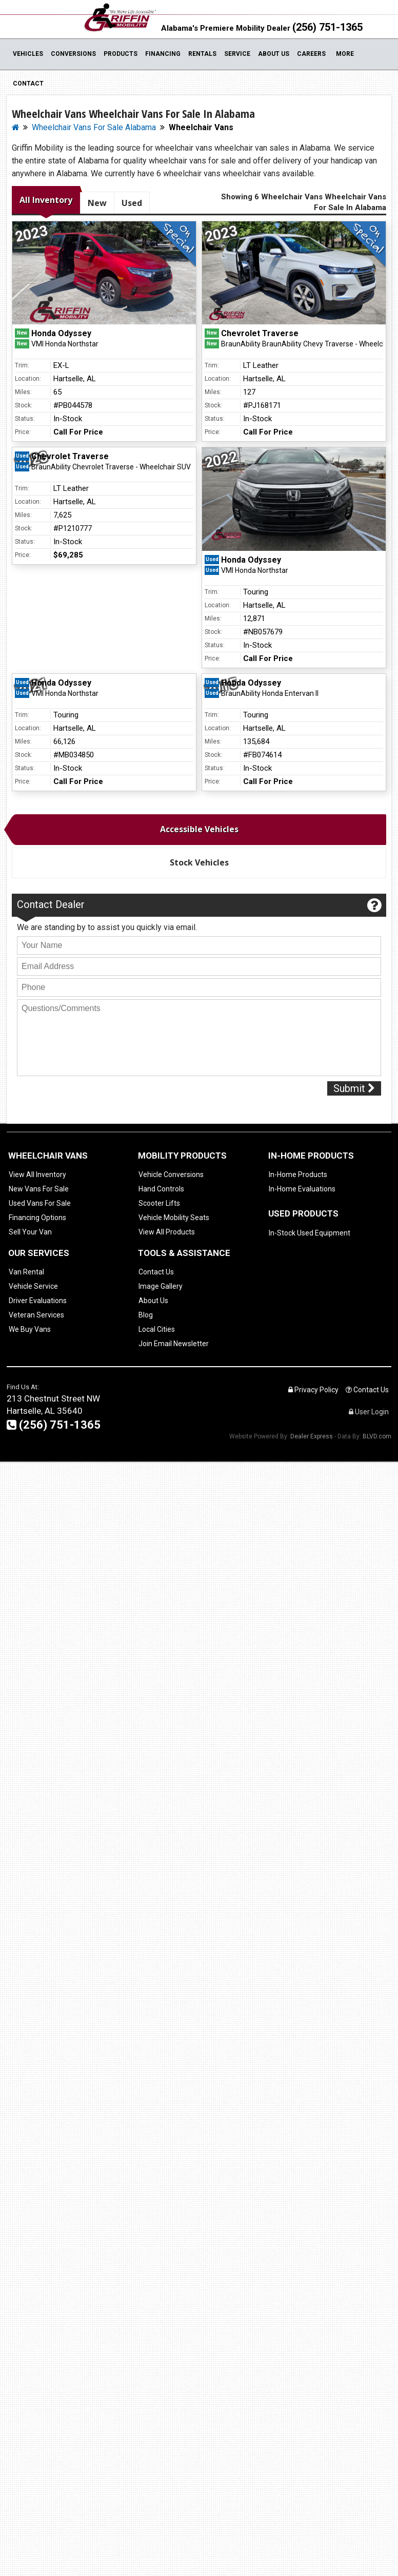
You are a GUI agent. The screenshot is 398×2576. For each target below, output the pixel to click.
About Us (273, 53)
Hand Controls (161, 1189)
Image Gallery (160, 1286)
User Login (369, 1412)
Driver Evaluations (38, 1300)
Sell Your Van (30, 1232)
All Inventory (45, 199)
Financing (163, 53)
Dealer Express (311, 1436)
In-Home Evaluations (302, 1189)
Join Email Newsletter (173, 1343)
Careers (311, 53)
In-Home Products (298, 1174)
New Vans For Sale (39, 1189)
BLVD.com (377, 1436)
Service (237, 53)
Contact (28, 83)
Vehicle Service (33, 1286)
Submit (354, 1088)
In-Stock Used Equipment (309, 1233)
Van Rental (26, 1272)
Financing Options (37, 1217)
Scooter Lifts (159, 1203)
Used (132, 203)
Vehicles (28, 53)
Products (120, 53)
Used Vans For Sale (40, 1203)
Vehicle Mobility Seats (173, 1217)
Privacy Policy (313, 1390)
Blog (145, 1315)
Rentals (202, 53)
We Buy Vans (30, 1329)
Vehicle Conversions (171, 1174)
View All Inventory (37, 1174)
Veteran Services (36, 1315)
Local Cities (156, 1329)
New (97, 203)
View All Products (166, 1232)
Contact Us (156, 1272)
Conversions (73, 53)
